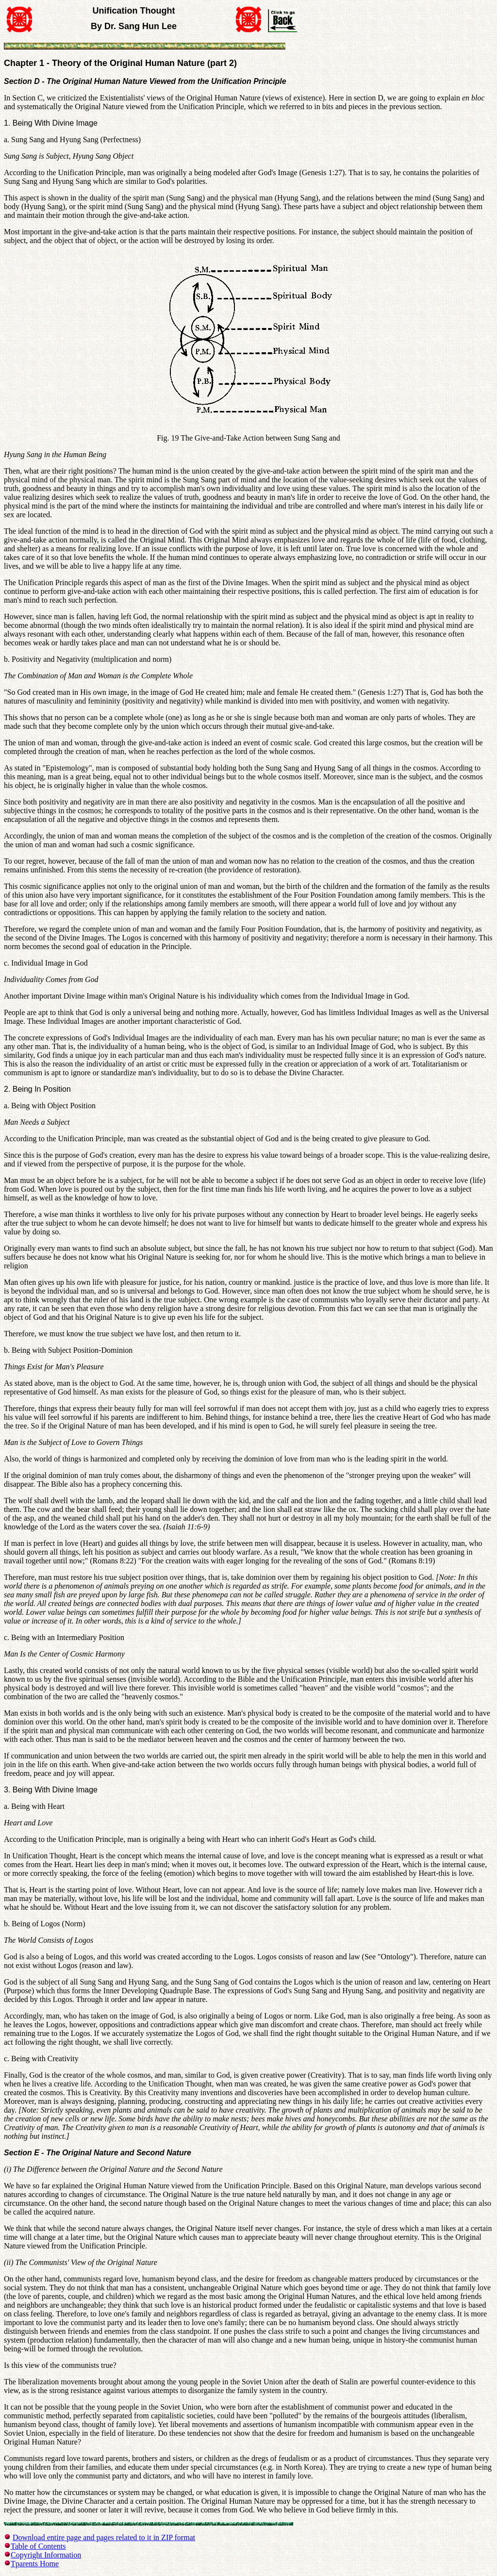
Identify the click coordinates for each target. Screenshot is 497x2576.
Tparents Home (35, 2564)
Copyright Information (46, 2555)
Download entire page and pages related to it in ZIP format (104, 2537)
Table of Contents (38, 2546)
